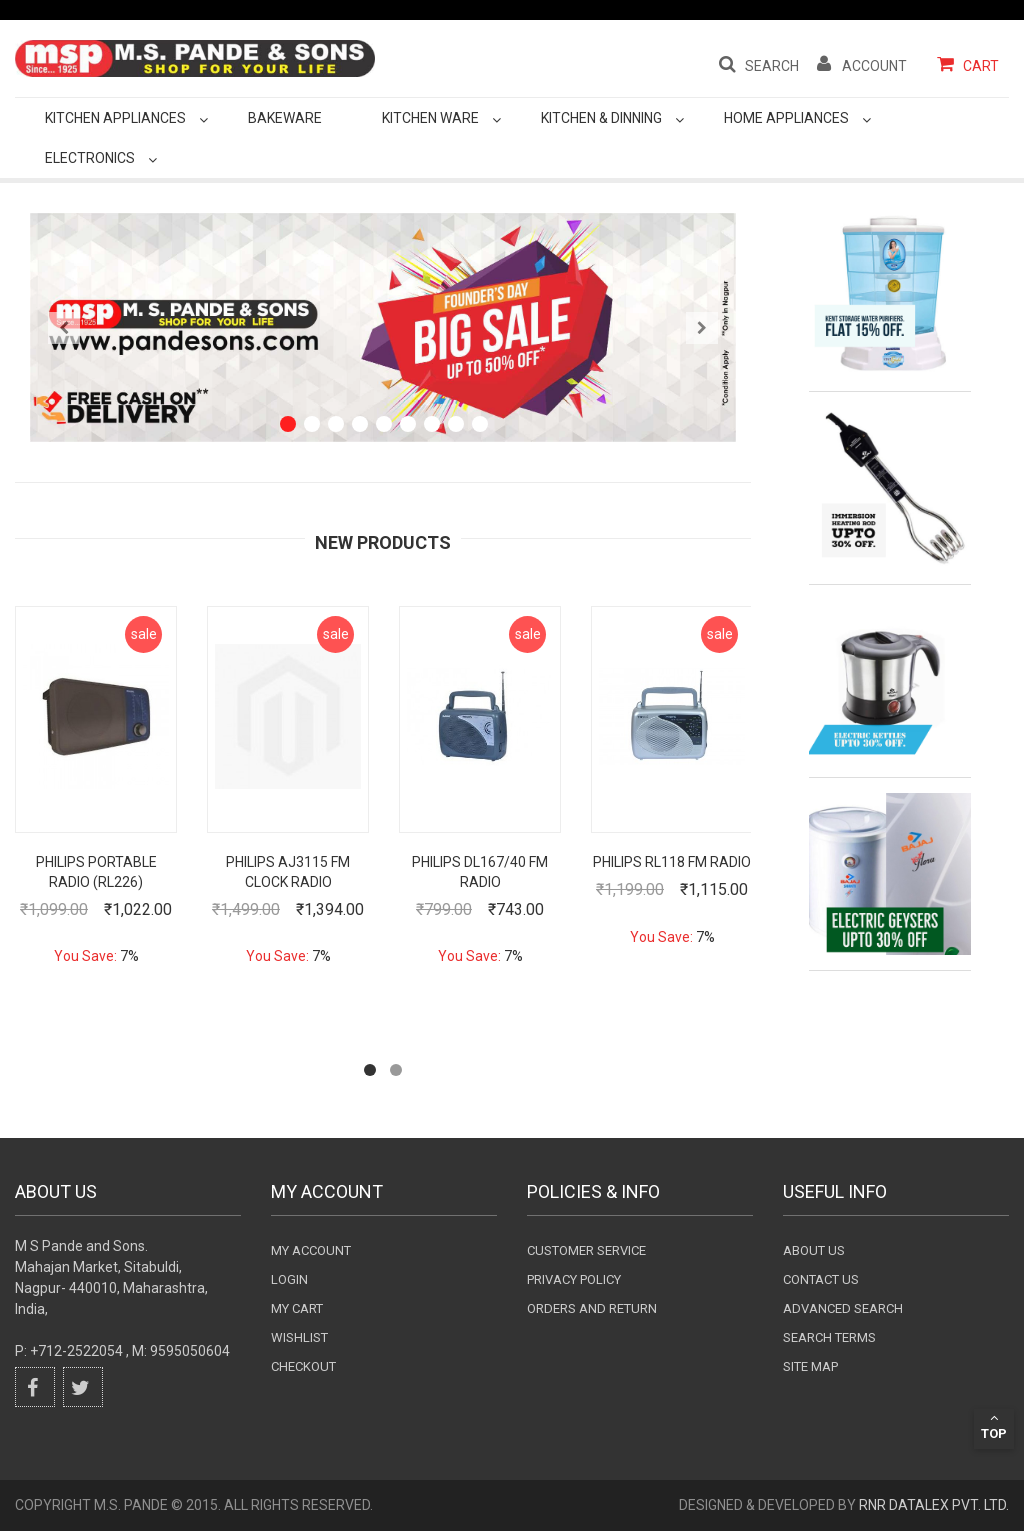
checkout (303, 1366)
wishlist (299, 1337)
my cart (297, 1308)
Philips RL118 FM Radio (672, 862)
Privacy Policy (574, 1279)
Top (994, 1426)
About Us (814, 1250)
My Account (311, 1250)
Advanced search (843, 1308)
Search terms (829, 1337)
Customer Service (586, 1250)
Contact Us (821, 1279)
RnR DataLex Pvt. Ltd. (934, 1505)
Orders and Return (592, 1308)
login (289, 1279)
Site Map (810, 1366)
